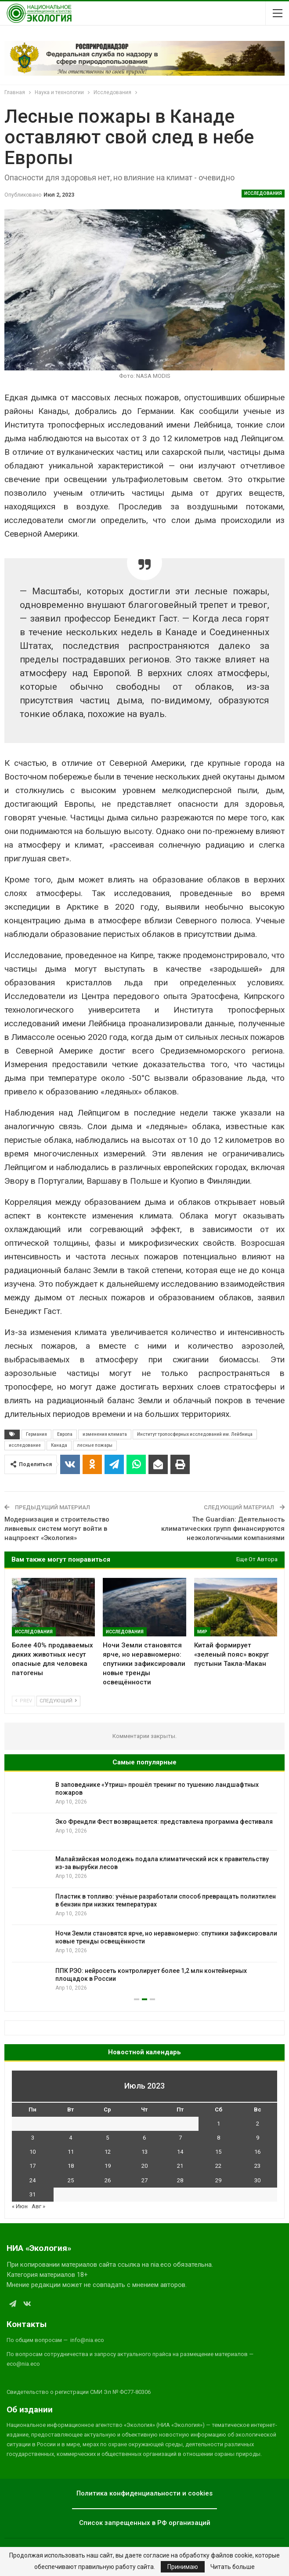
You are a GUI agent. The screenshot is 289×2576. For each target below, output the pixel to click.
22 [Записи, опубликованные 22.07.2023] (218, 2166)
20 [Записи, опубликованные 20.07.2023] (144, 2166)
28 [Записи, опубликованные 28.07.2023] (180, 2180)
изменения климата (105, 1434)
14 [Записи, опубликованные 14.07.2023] (180, 2151)
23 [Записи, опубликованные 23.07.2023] (257, 2166)
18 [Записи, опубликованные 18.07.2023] (71, 2166)
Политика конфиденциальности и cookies (144, 2493)
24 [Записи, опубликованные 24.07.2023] (32, 2180)
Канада (59, 1445)
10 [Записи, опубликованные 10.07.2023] (32, 2151)
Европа (64, 1434)
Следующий (58, 1701)
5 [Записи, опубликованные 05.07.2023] (107, 2137)
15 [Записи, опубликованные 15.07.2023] (218, 2151)
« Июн (20, 2206)
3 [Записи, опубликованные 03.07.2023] (32, 2137)
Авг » (38, 2206)
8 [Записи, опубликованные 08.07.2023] (218, 2137)
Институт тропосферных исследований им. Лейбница (195, 1434)
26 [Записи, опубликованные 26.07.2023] (108, 2180)
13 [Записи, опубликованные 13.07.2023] (144, 2151)
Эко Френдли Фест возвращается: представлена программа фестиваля (164, 1821)
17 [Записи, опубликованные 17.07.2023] (32, 2166)
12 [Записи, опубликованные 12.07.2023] (108, 2151)
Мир (202, 1631)
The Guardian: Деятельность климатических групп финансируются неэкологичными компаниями (223, 1528)
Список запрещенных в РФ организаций (144, 2523)
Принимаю (182, 2566)
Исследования (263, 193)
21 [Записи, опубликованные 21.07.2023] (180, 2166)
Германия (36, 1434)
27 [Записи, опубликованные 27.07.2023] (144, 2180)
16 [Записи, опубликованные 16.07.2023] (257, 2151)
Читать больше (232, 2567)
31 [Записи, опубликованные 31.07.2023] (32, 2194)
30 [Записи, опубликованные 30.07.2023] (257, 2180)
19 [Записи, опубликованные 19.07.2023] (108, 2166)
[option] (144, 1888)
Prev (23, 1701)
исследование (25, 1445)
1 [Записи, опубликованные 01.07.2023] (218, 2123)
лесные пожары (94, 1445)
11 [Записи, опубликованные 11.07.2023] (71, 2151)
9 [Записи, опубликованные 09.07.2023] (257, 2137)
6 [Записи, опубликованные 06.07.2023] (144, 2137)
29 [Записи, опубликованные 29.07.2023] (218, 2180)
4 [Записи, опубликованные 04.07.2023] (70, 2137)
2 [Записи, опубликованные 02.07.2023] (257, 2123)
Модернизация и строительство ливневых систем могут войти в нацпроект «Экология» (56, 1528)
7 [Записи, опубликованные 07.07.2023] (180, 2137)
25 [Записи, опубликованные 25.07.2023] (71, 2180)
